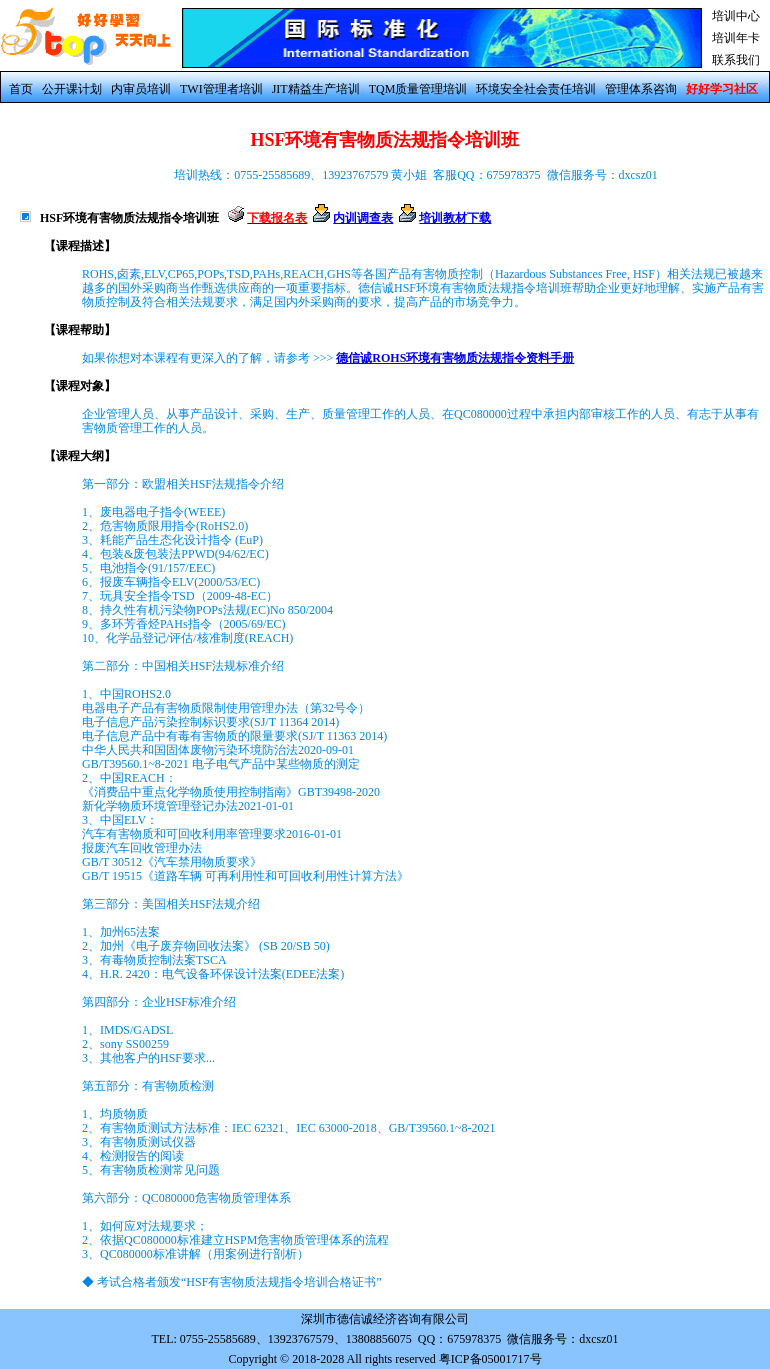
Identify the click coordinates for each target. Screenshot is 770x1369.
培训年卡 (736, 38)
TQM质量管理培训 (418, 89)
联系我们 (736, 60)
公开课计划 (72, 89)
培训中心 (736, 16)
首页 (21, 89)
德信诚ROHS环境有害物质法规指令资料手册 (455, 358)
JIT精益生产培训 (316, 89)
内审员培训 (141, 89)
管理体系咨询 (641, 89)
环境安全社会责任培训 (536, 89)
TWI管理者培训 (221, 89)
